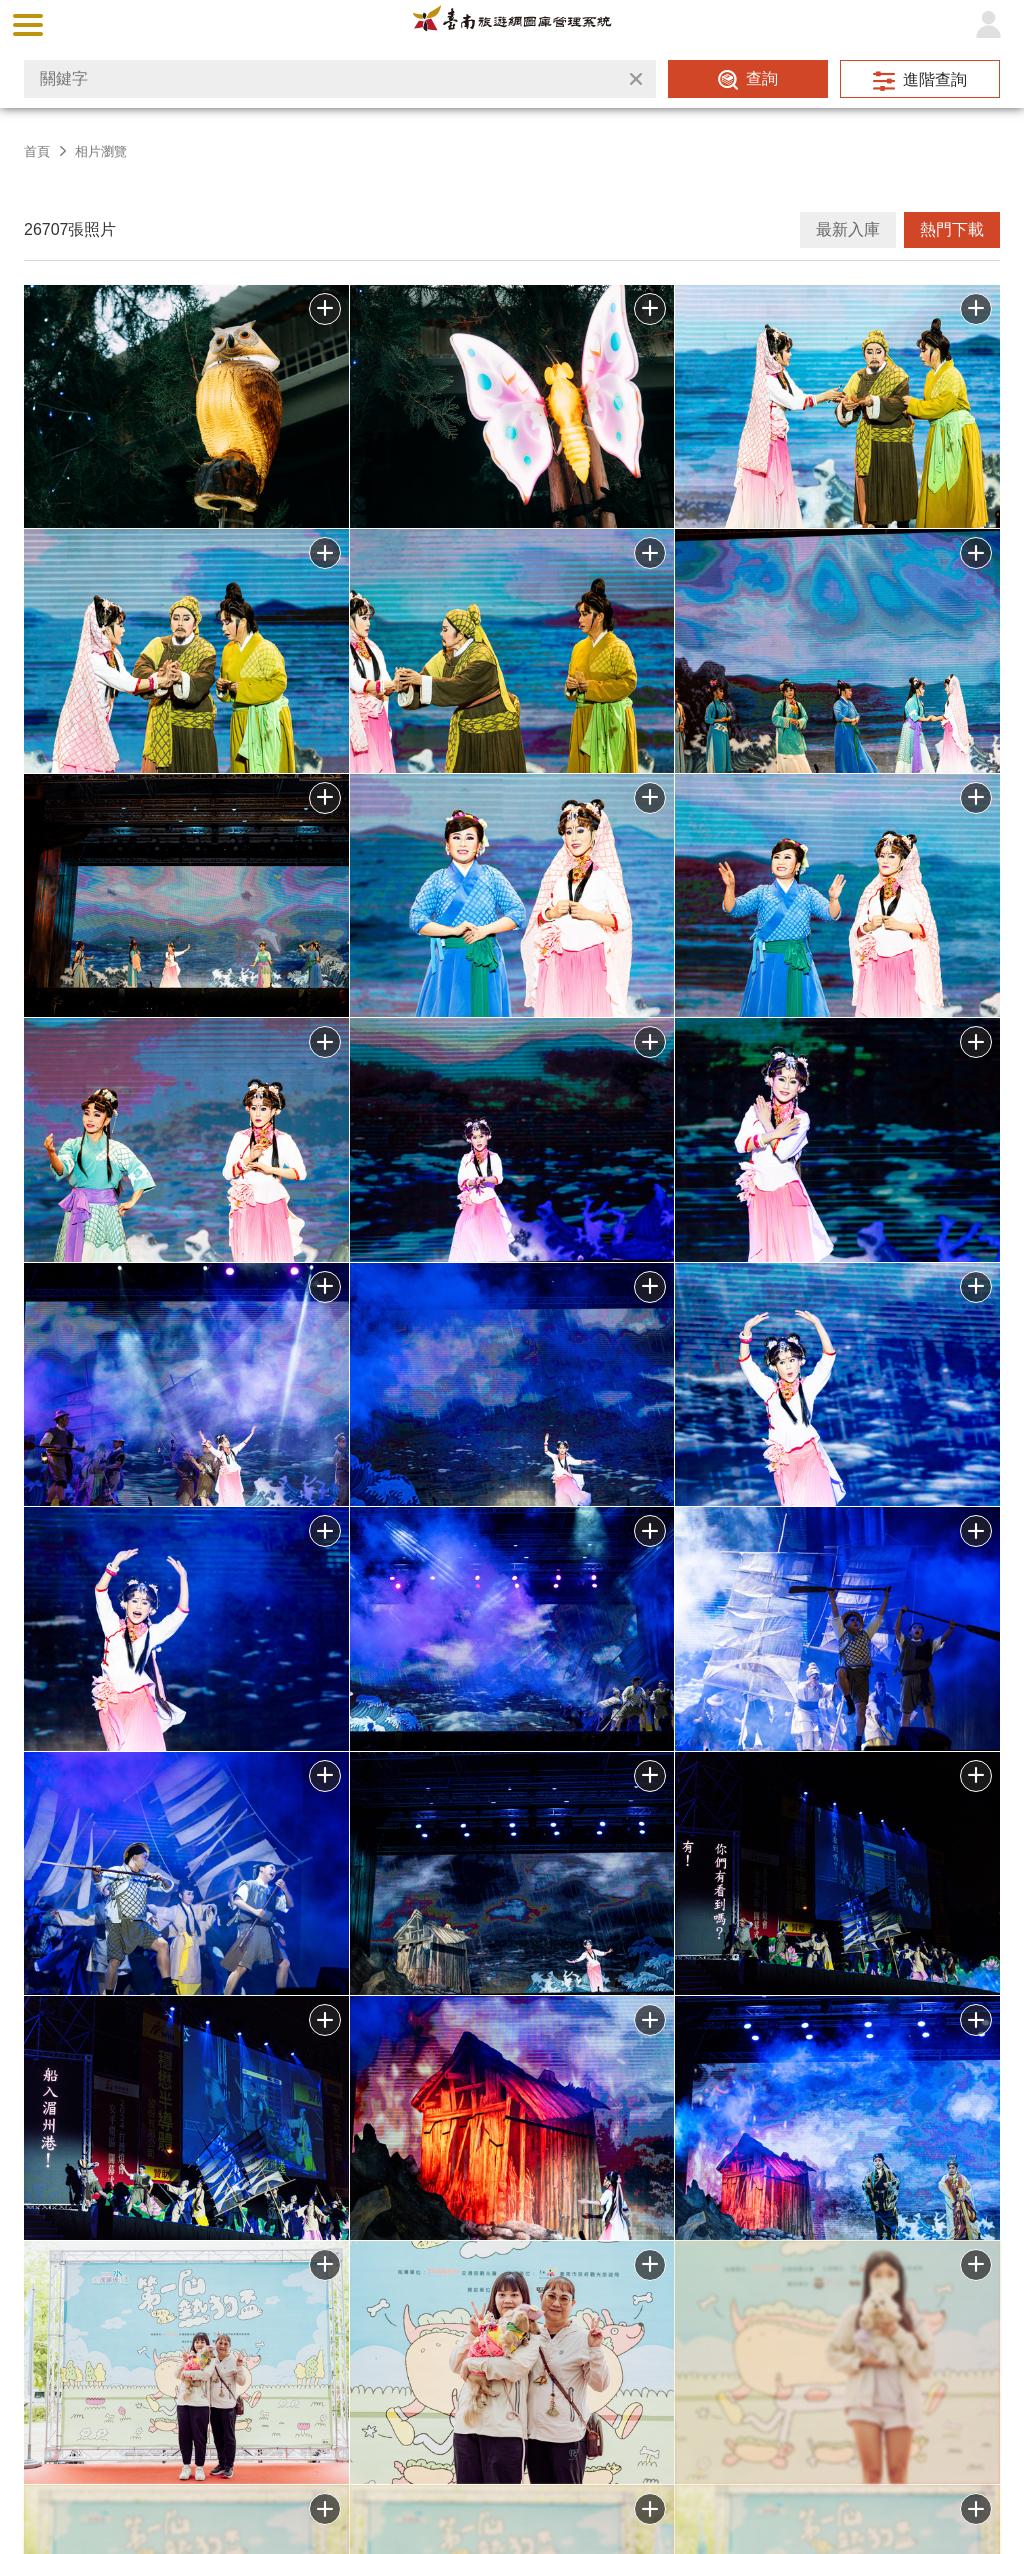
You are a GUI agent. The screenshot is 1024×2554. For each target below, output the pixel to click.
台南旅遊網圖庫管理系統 (512, 24)
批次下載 (325, 309)
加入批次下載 (325, 2265)
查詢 (762, 78)
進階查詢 (935, 79)
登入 (988, 25)
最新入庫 (848, 229)
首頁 (37, 151)
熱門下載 (952, 229)
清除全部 (636, 79)
